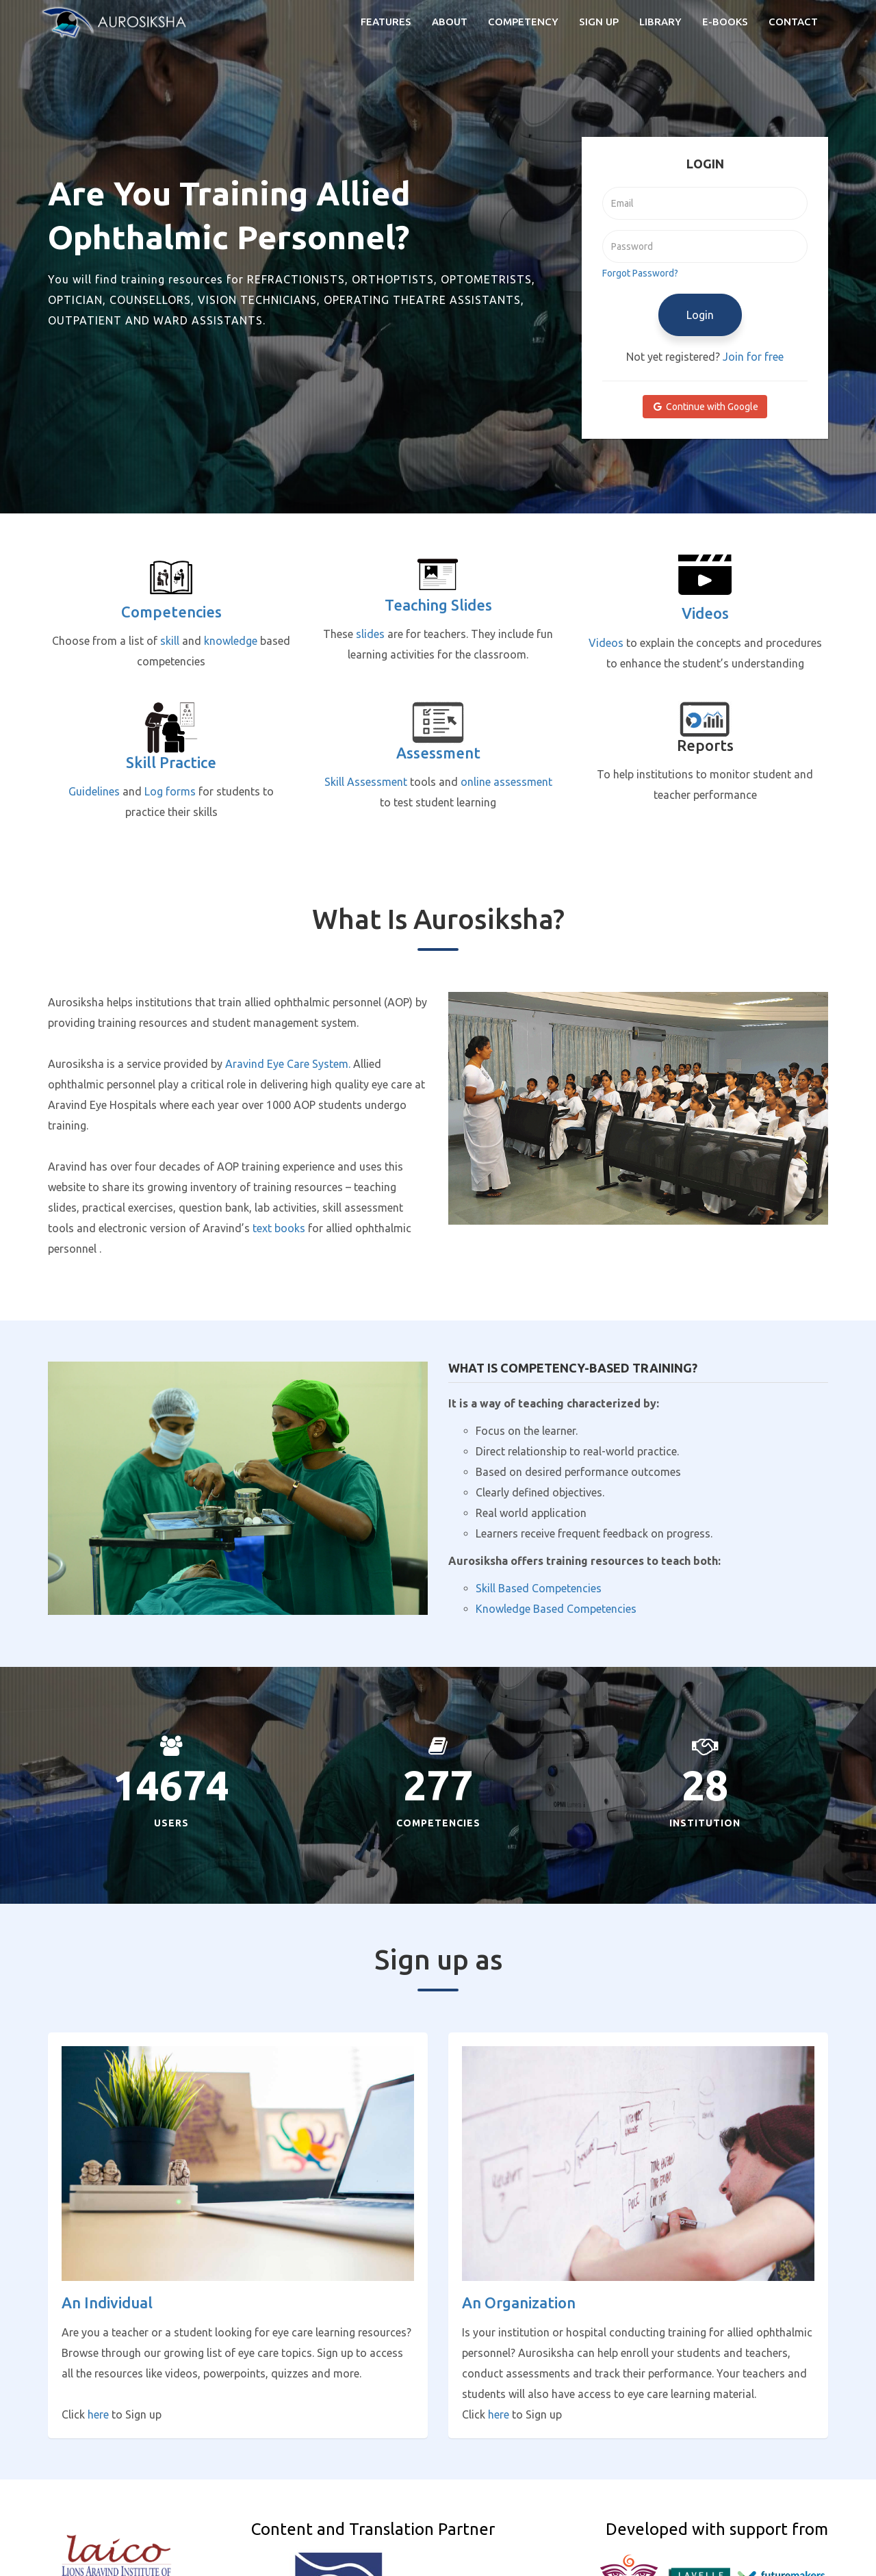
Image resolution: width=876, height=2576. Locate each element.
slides (370, 634)
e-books (725, 21)
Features (386, 21)
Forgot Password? (640, 273)
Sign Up (599, 21)
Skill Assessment (365, 782)
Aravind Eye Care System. (287, 1064)
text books (279, 1228)
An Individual (107, 2302)
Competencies (171, 611)
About (449, 21)
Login (700, 315)
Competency (523, 21)
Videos (705, 613)
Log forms (170, 791)
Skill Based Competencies (539, 1588)
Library (660, 21)
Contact (793, 21)
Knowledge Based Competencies (556, 1609)
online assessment (506, 782)
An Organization (519, 2302)
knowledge (230, 641)
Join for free (753, 356)
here (98, 2414)
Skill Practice (171, 762)
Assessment (438, 752)
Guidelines (94, 791)
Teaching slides (438, 604)
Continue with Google (705, 406)
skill (169, 641)
